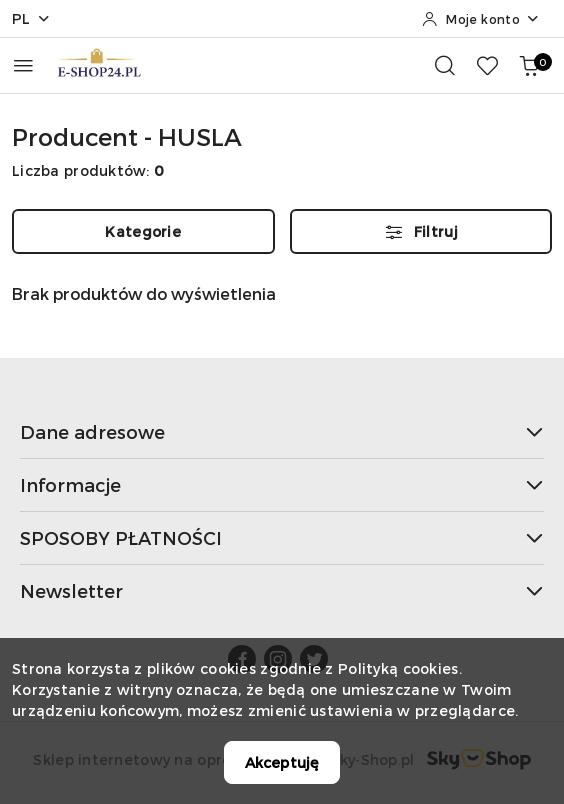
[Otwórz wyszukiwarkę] (445, 65)
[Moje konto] (481, 19)
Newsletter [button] (282, 590)
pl (31, 18)
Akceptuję (282, 762)
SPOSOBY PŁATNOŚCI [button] (282, 537)
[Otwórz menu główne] (23, 65)
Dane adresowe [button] (282, 431)
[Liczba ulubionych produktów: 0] (487, 65)
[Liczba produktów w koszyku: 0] (529, 65)
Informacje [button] (282, 484)
